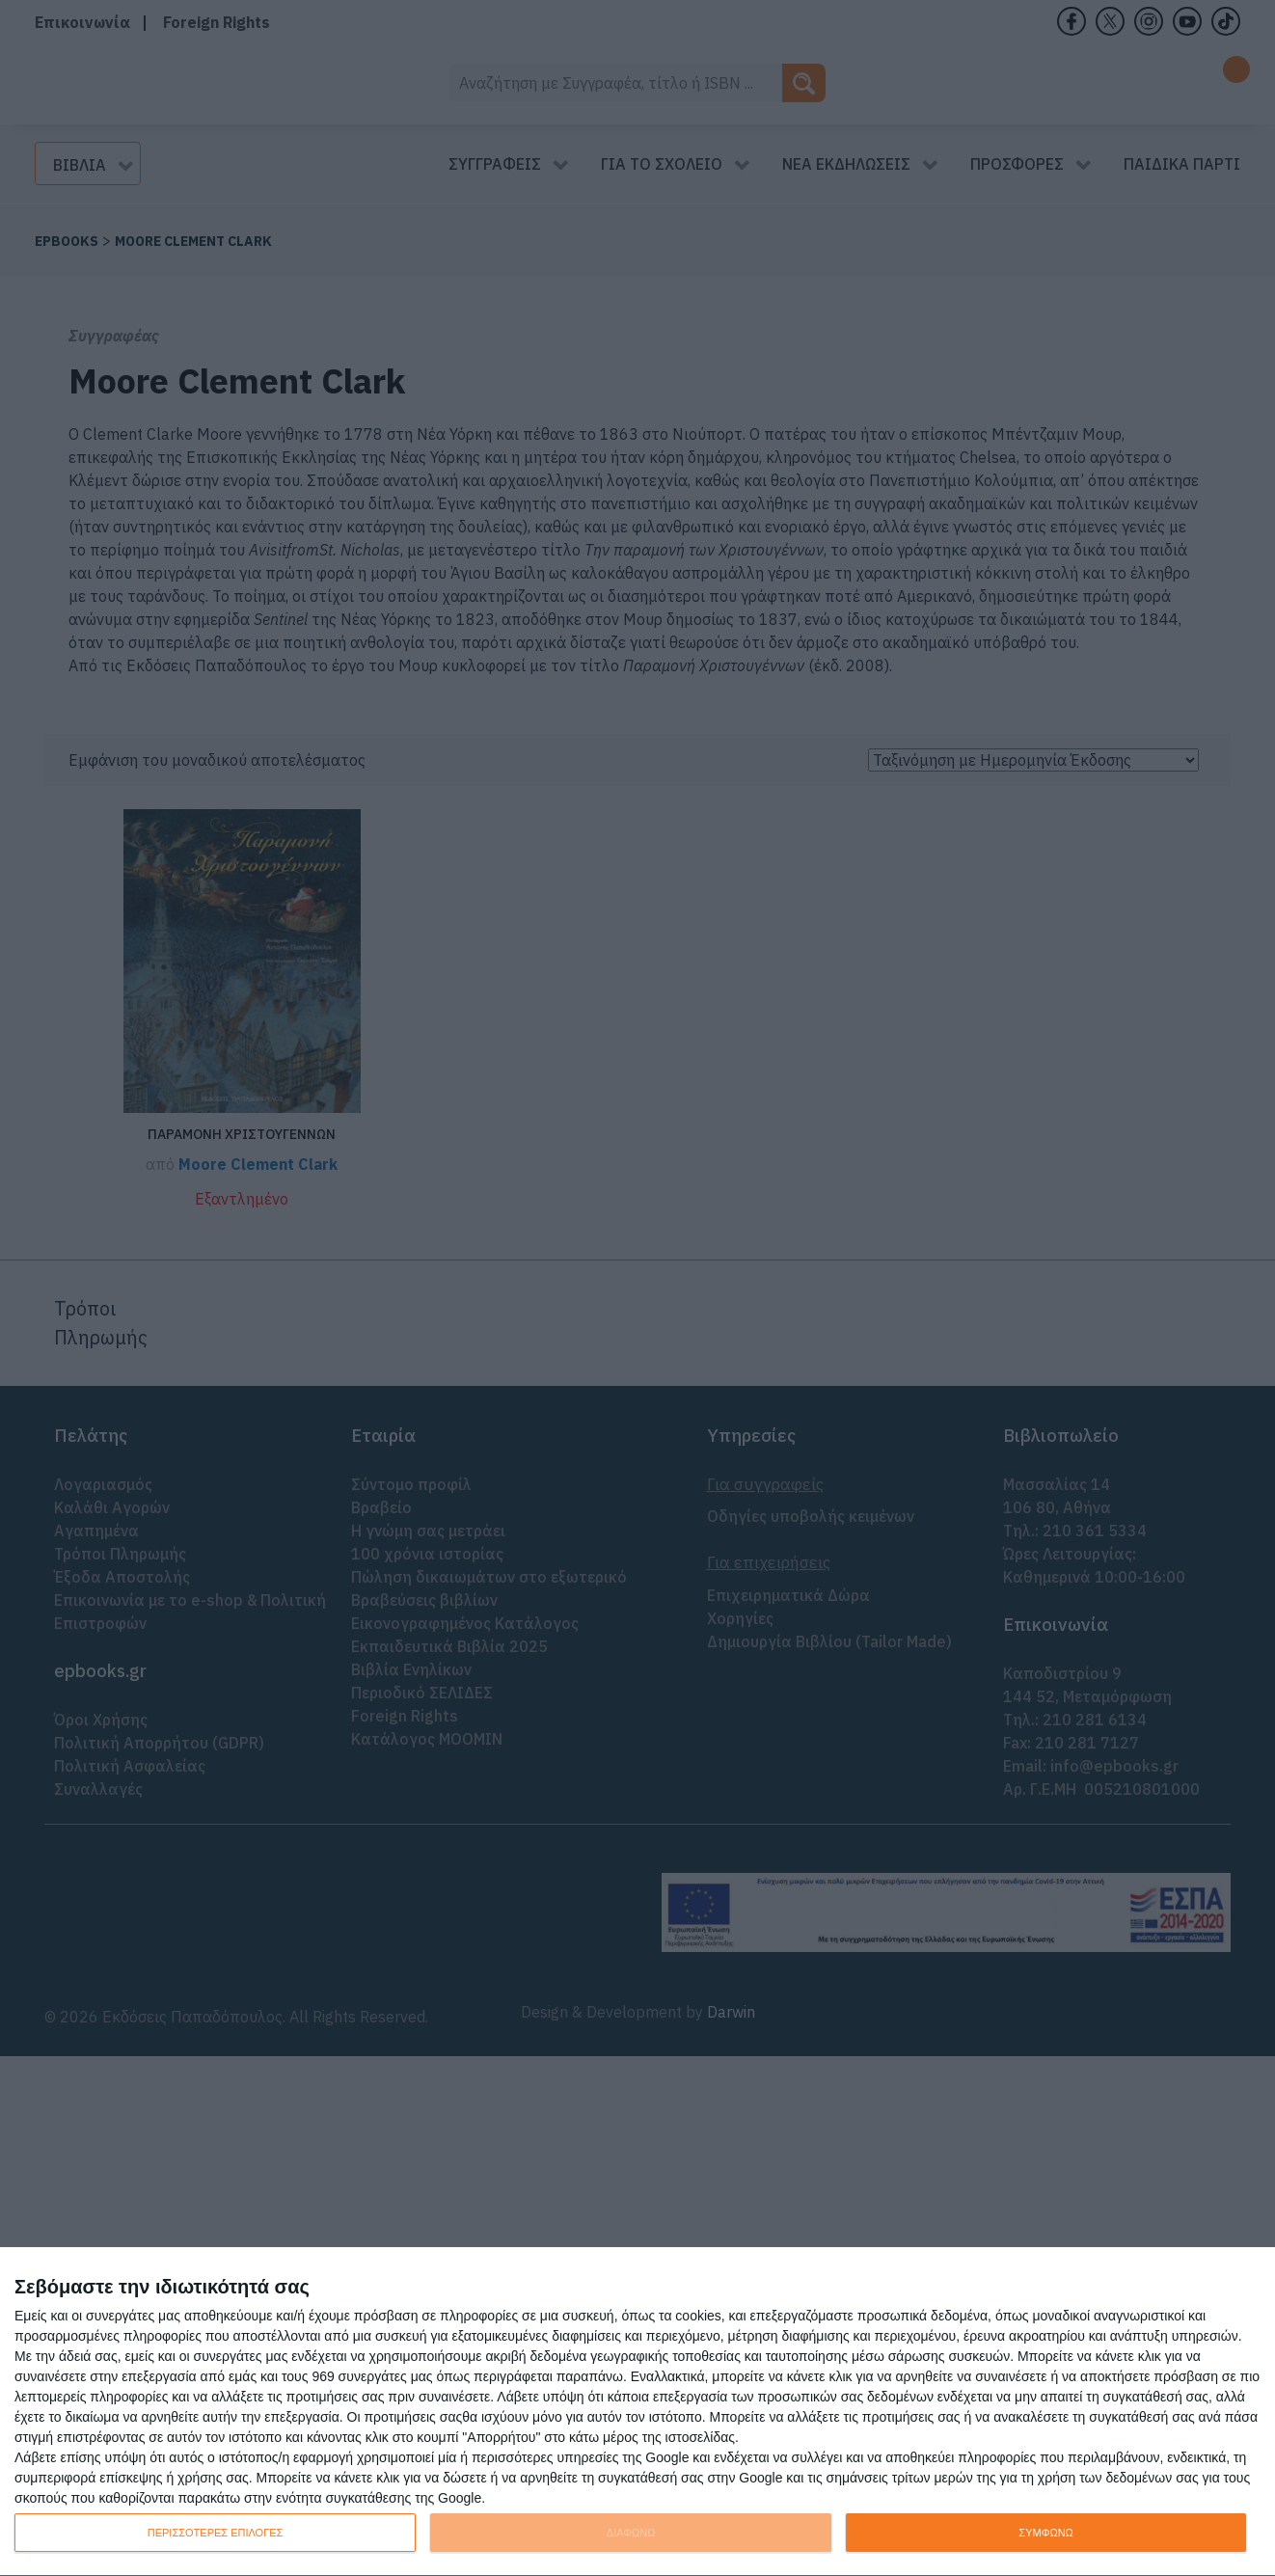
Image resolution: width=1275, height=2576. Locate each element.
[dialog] (637, 2412)
